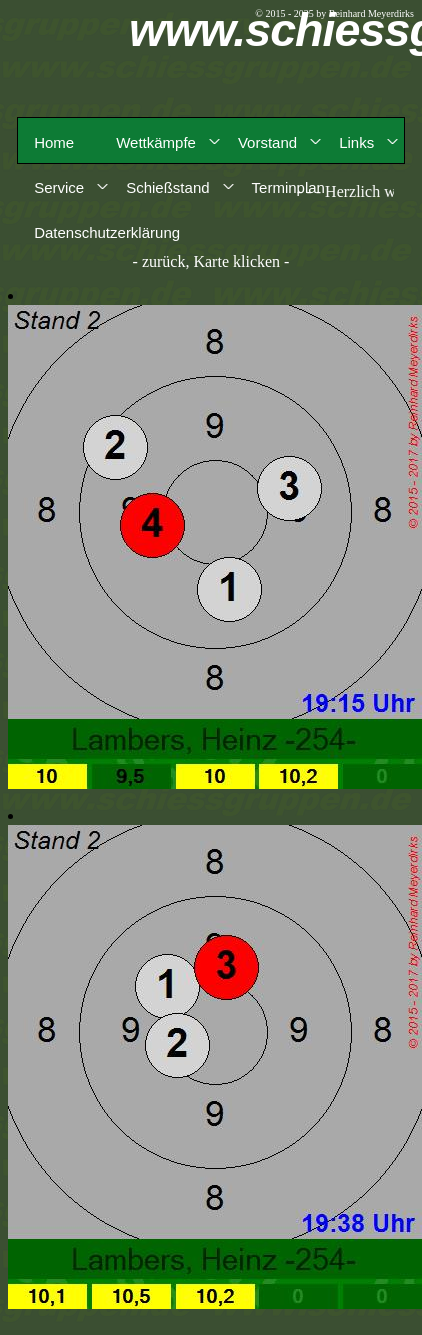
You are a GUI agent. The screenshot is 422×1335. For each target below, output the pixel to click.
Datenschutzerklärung (107, 232)
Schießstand (167, 187)
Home (54, 142)
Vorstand (267, 142)
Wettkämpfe (156, 142)
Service (59, 187)
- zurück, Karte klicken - (211, 261)
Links (356, 142)
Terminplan (288, 187)
